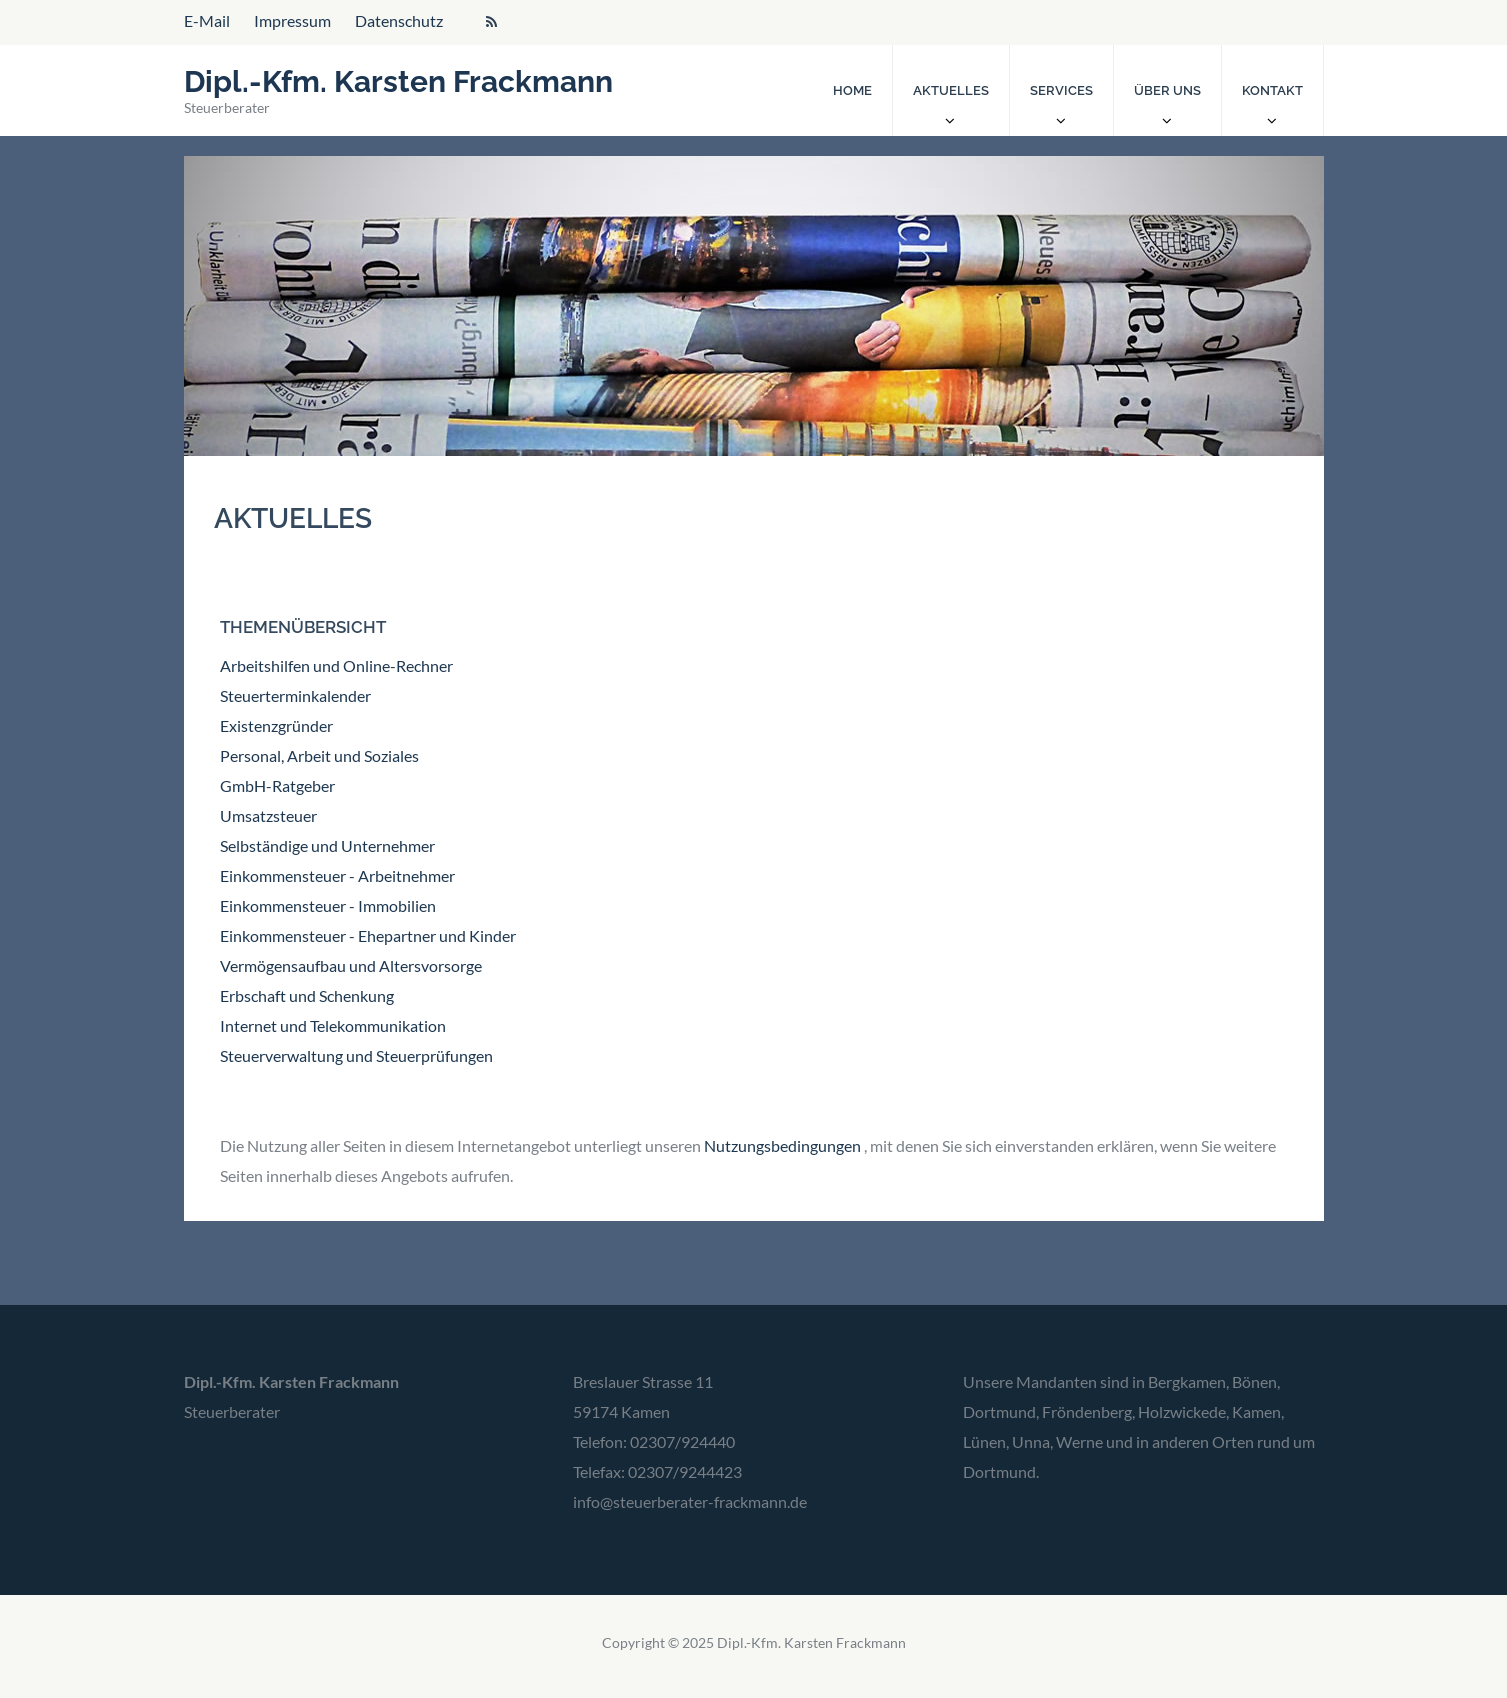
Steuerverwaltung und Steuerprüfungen (356, 1055)
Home (852, 90)
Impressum (292, 20)
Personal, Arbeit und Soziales (319, 755)
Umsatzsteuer (268, 815)
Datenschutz (399, 20)
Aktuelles (951, 90)
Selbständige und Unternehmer (327, 845)
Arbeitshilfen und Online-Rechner (336, 665)
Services (1061, 90)
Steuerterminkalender (295, 695)
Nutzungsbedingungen (782, 1145)
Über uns (1167, 90)
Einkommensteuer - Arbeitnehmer (337, 875)
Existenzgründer (276, 725)
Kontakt (1272, 90)
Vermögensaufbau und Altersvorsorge (351, 965)
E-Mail (207, 20)
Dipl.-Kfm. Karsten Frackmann (398, 81)
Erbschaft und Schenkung (307, 995)
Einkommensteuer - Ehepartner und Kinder (368, 935)
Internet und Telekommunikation (333, 1025)
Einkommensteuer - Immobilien (328, 905)
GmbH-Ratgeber (277, 785)
